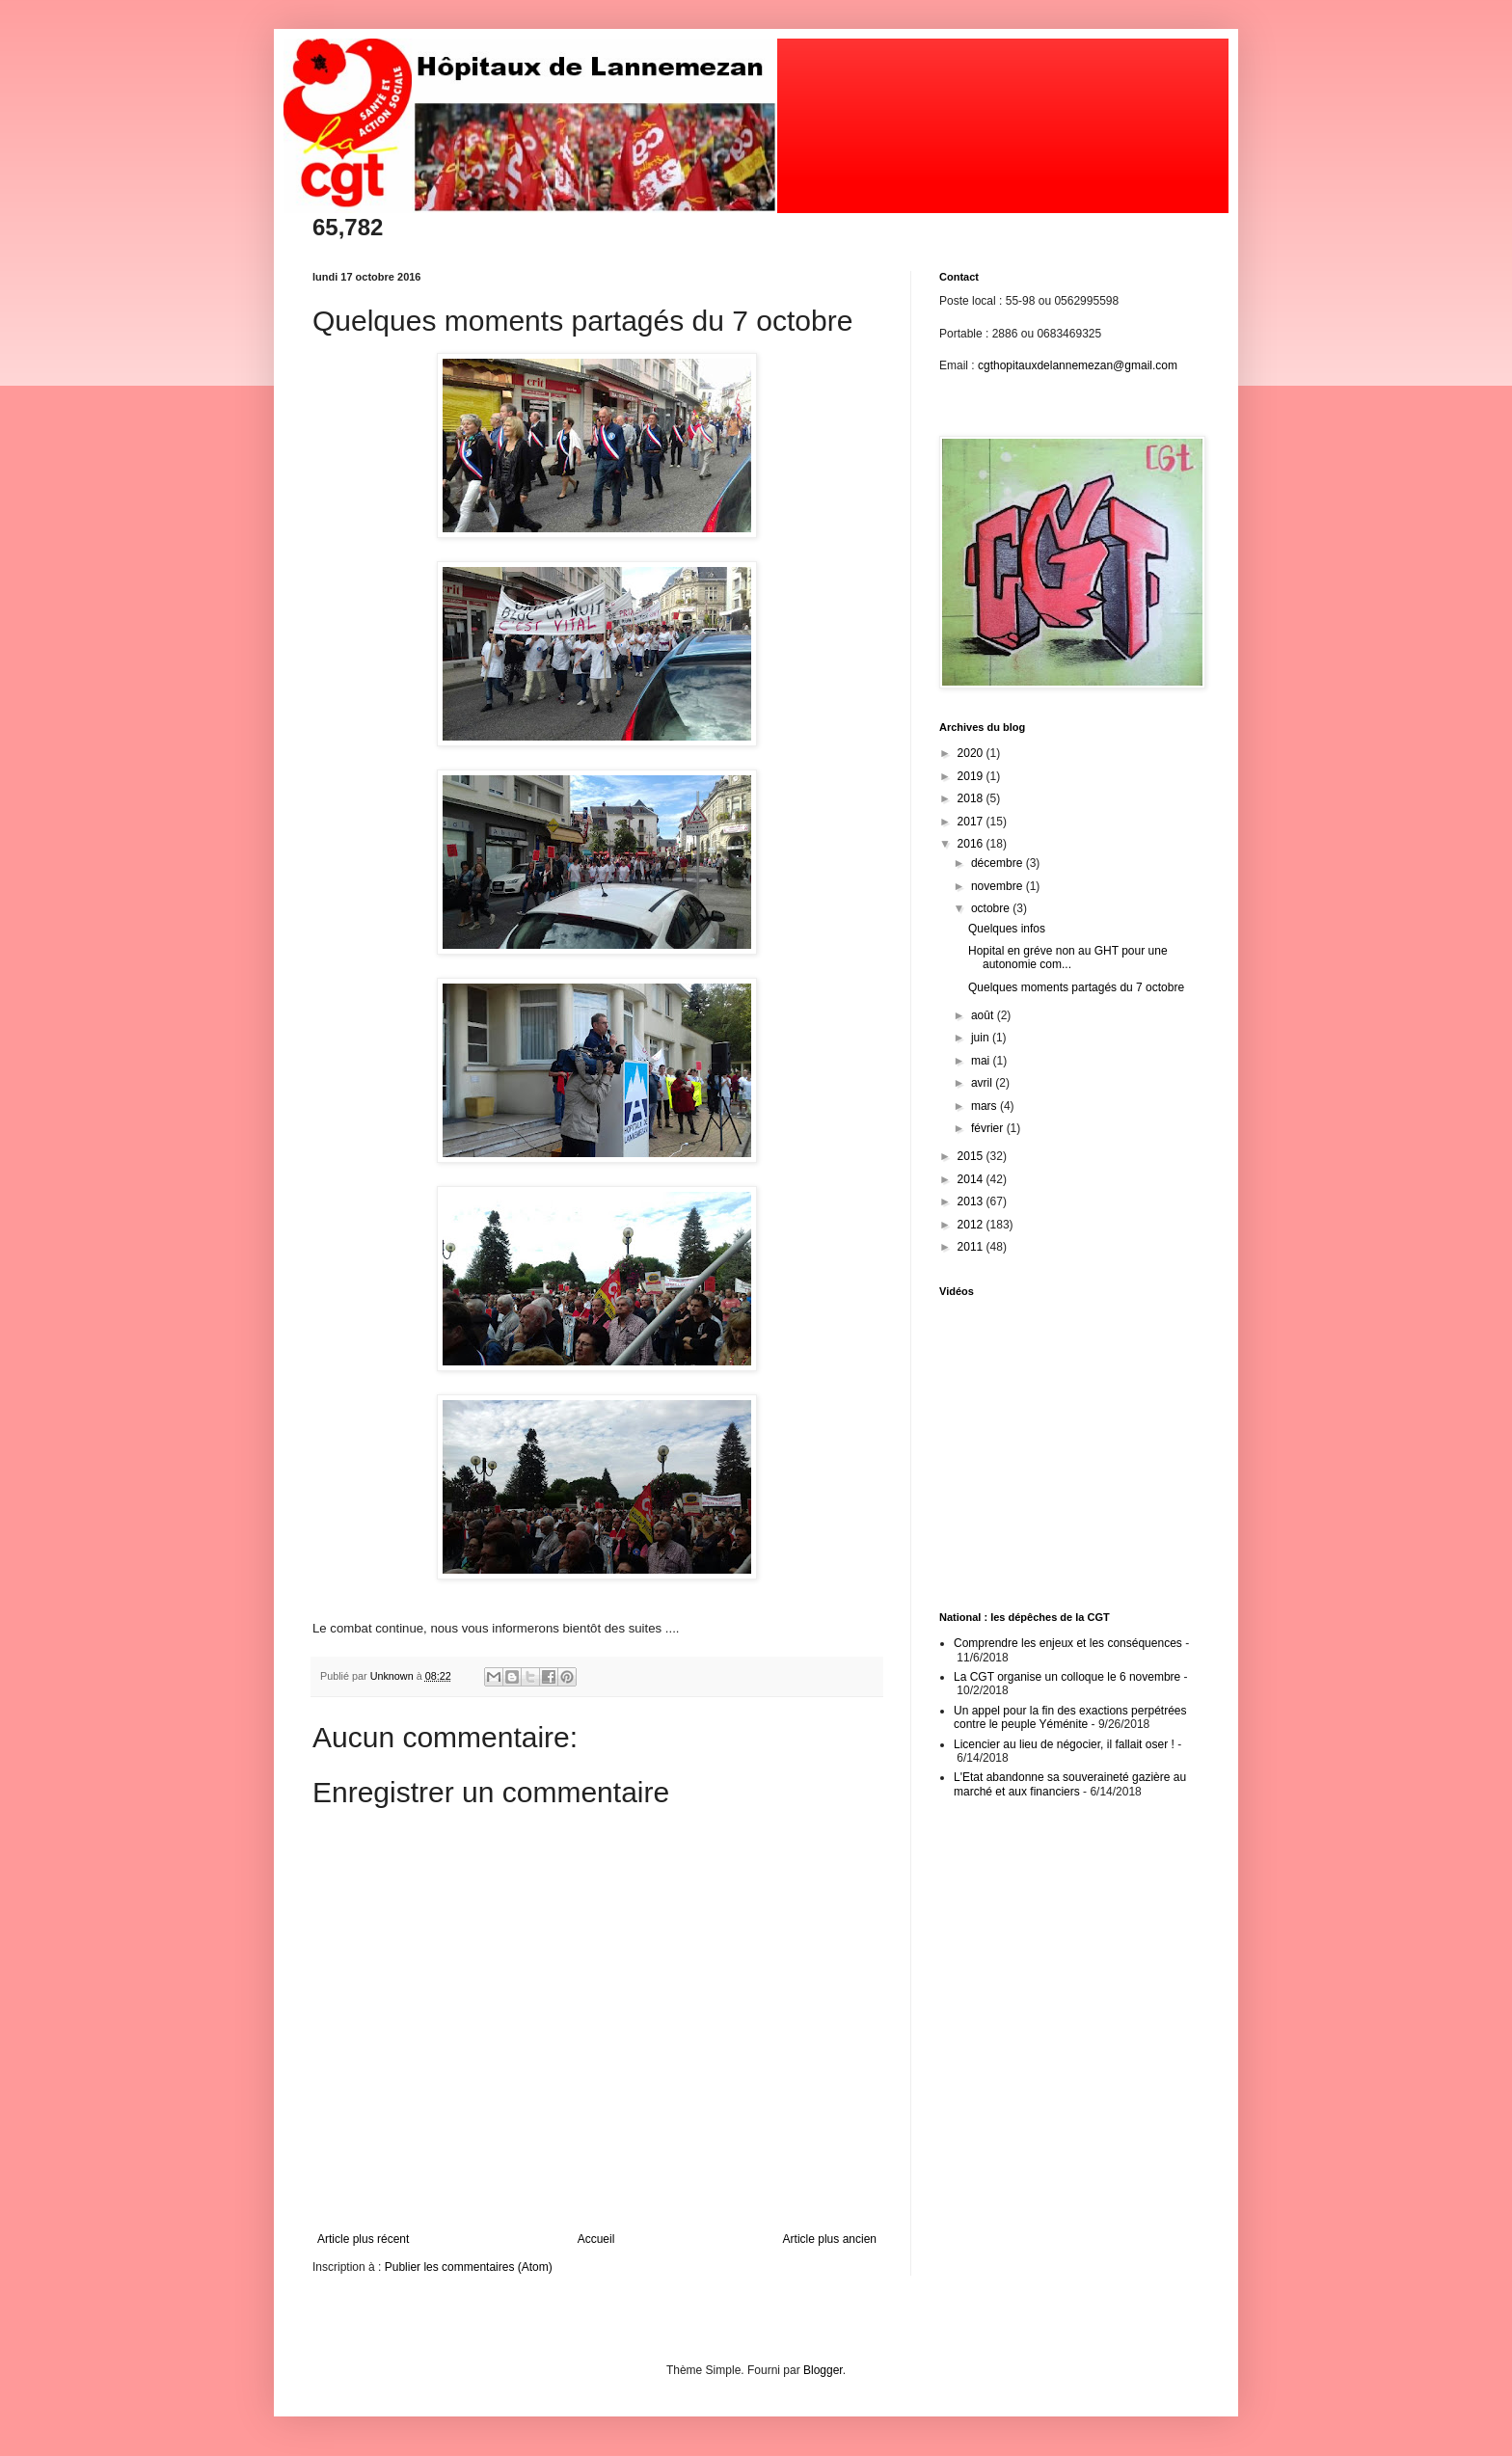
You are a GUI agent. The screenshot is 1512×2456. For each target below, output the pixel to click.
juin (981, 1037)
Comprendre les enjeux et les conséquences (1068, 1643)
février (989, 1128)
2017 (972, 821)
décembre (998, 863)
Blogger (823, 2370)
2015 (972, 1156)
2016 (972, 843)
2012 (972, 1224)
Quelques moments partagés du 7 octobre (1076, 987)
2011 (972, 1247)
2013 (972, 1201)
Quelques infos (1006, 928)
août (984, 1015)
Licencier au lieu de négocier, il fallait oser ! (1064, 1744)
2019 (972, 776)
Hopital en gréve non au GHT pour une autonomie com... (1068, 957)
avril (983, 1083)
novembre (998, 886)
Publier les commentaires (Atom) (469, 2267)
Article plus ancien (830, 2239)
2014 (972, 1179)
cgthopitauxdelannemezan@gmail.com (1077, 365)
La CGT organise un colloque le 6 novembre (1067, 1677)
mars (985, 1106)
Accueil (596, 2239)
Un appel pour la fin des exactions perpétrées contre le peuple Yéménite (1070, 1717)
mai (982, 1060)
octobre (991, 908)
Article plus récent (363, 2239)
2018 (972, 798)
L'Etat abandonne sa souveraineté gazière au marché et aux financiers (1070, 1783)
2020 (972, 753)
